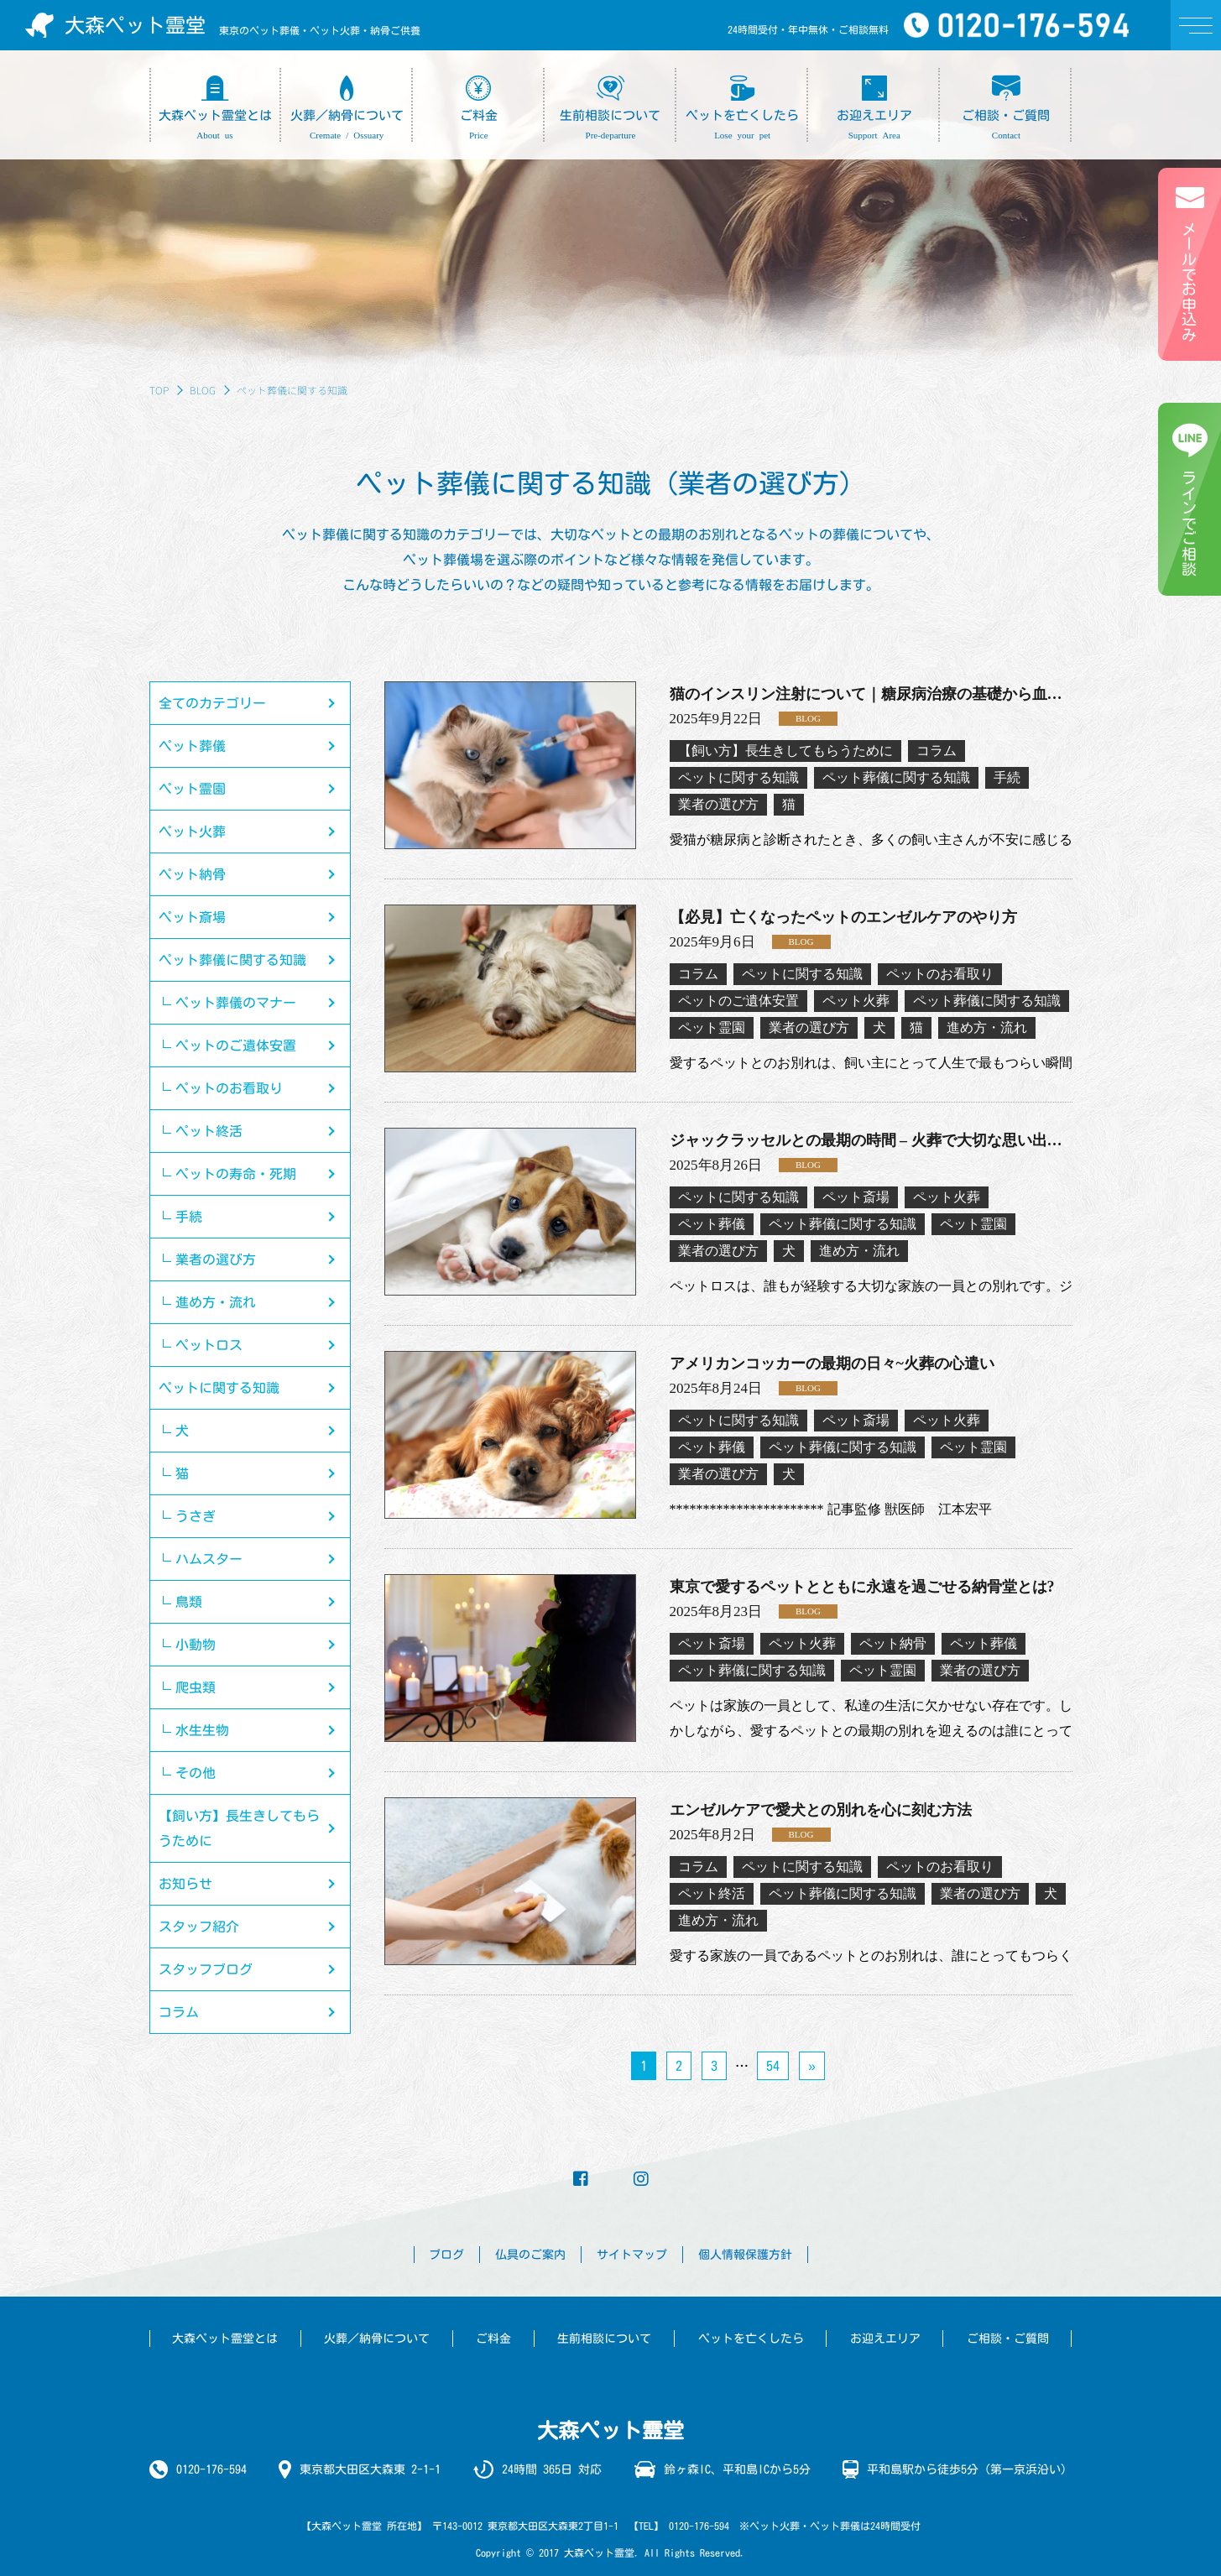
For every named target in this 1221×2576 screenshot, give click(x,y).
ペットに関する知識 (219, 1388)
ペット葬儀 (192, 746)
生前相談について (604, 2338)
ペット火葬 (192, 831)
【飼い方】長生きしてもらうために (239, 1828)
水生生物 (202, 1730)
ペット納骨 (192, 874)
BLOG (203, 390)
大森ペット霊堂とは (225, 2338)
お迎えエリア (885, 2338)
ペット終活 (209, 1131)
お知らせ (185, 1883)
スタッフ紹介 (199, 1926)
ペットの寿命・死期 (235, 1174)
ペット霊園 (192, 788)
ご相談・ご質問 (1008, 2338)
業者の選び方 (215, 1259)
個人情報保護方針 (745, 2255)
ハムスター (209, 1559)
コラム (179, 2012)
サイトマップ (632, 2255)
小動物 (195, 1644)
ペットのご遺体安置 (235, 1045)
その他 (195, 1773)
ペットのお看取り (229, 1088)
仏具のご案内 (530, 2255)
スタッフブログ (206, 1969)
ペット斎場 (192, 917)
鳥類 (188, 1602)
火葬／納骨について (377, 2338)
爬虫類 (195, 1687)
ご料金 (493, 2338)
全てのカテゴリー (212, 703)
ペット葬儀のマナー (235, 1002)
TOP (159, 390)
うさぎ (195, 1516)
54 (773, 2066)
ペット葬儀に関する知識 (232, 960)
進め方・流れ (215, 1302)
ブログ (446, 2255)
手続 (188, 1216)
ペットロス (209, 1345)
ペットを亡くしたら (751, 2338)
